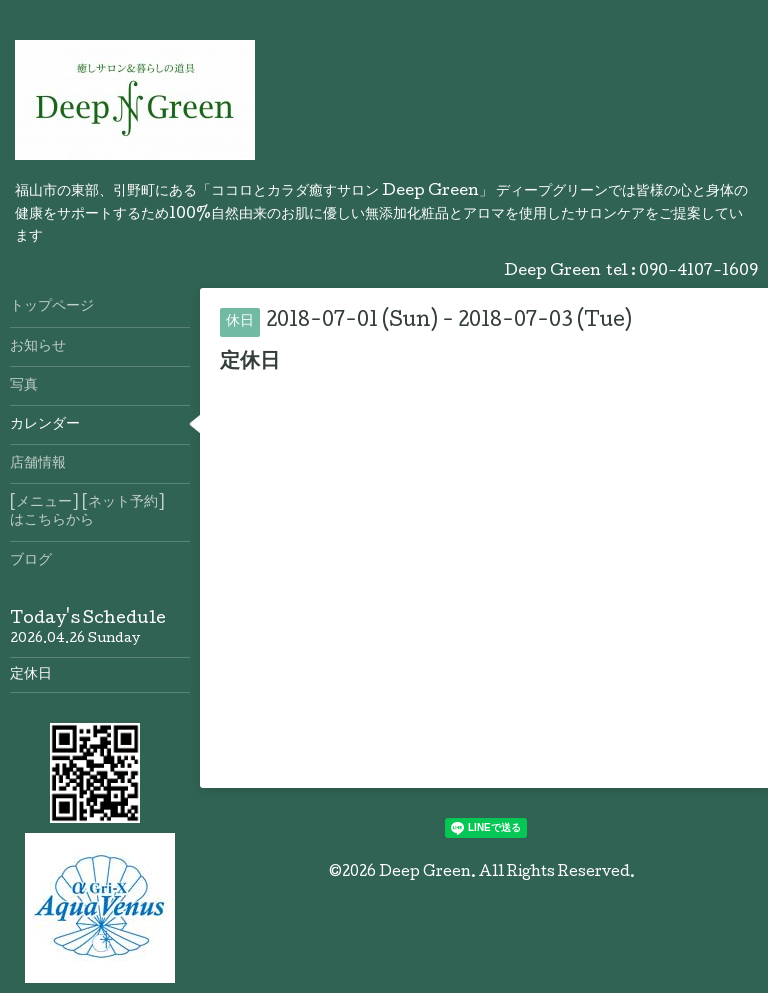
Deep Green (425, 873)
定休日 (31, 675)
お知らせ (38, 347)
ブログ (31, 561)
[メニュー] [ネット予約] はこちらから (100, 512)
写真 (24, 386)
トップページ (52, 307)
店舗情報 (38, 464)
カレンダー (45, 425)
